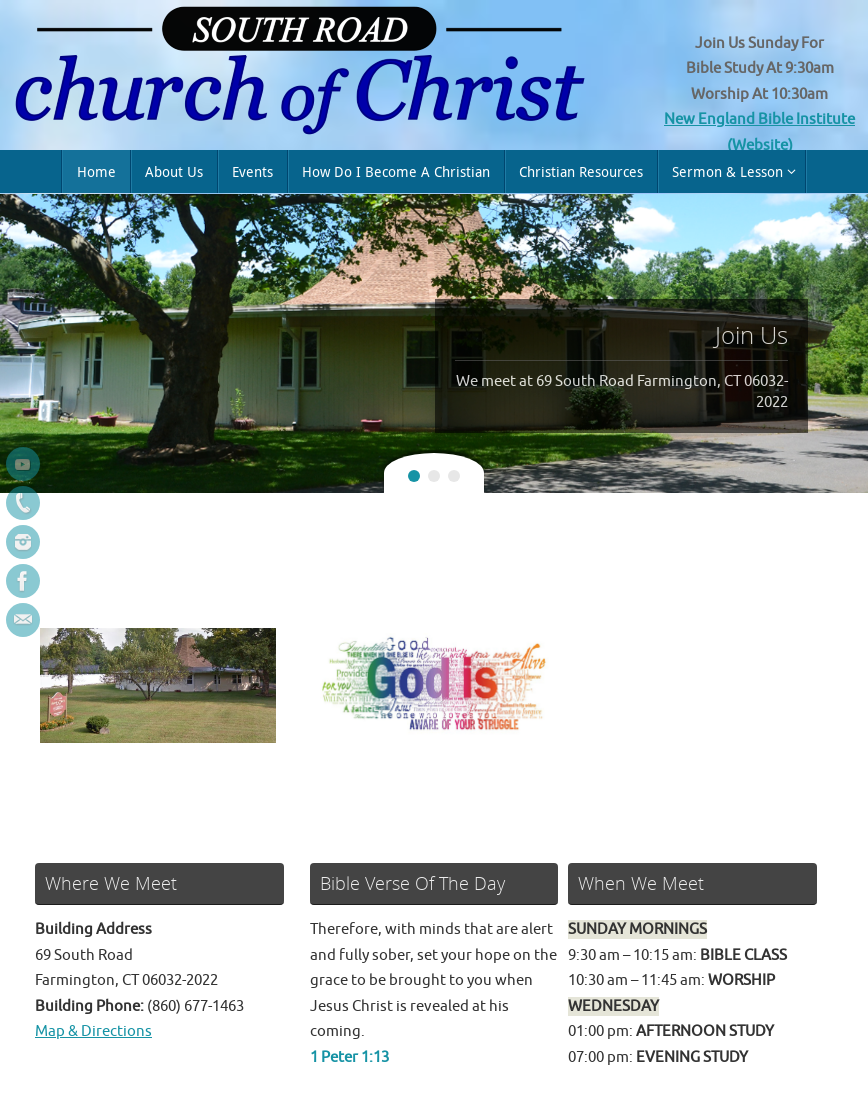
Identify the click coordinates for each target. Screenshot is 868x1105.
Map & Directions (93, 1031)
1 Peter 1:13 (349, 1057)
